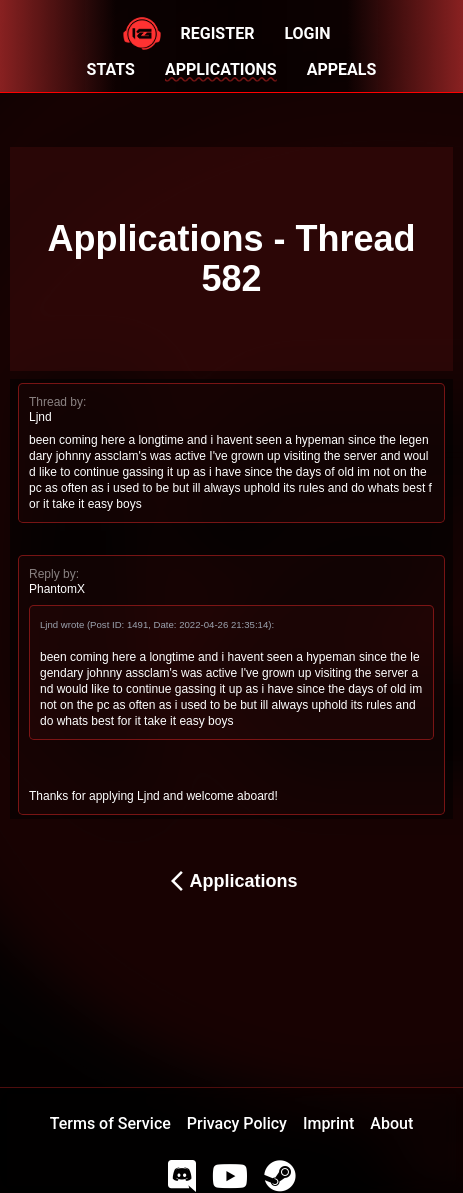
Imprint (328, 1123)
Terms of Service (110, 1123)
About (391, 1123)
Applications (231, 881)
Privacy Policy (237, 1123)
